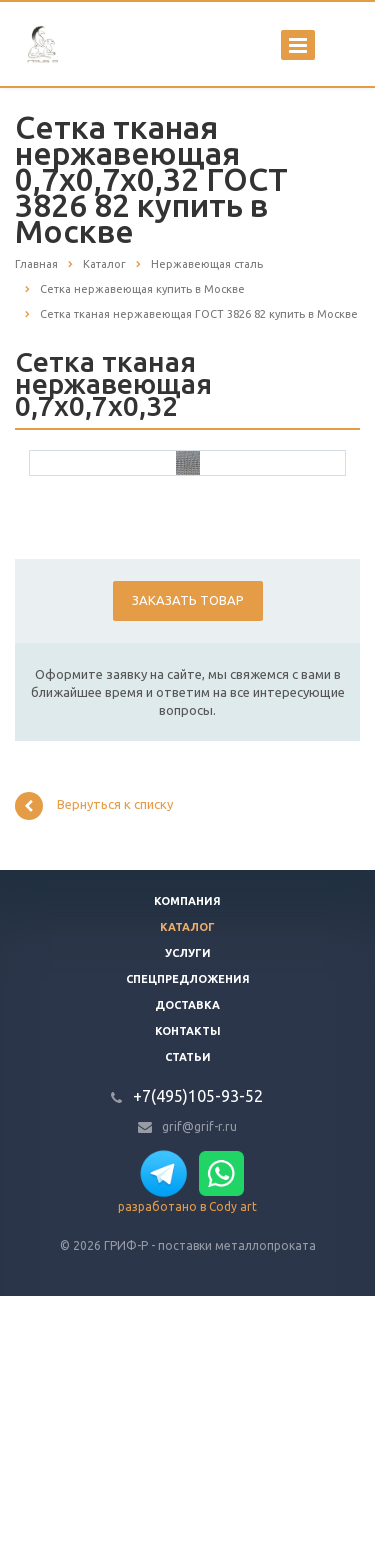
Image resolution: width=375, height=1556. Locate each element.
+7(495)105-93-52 (198, 1356)
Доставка (187, 1265)
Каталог (187, 1187)
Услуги (188, 1213)
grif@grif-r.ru (199, 1386)
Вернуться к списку (94, 1066)
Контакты (188, 1291)
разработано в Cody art (187, 1466)
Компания (187, 1161)
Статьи (188, 1317)
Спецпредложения (188, 1239)
